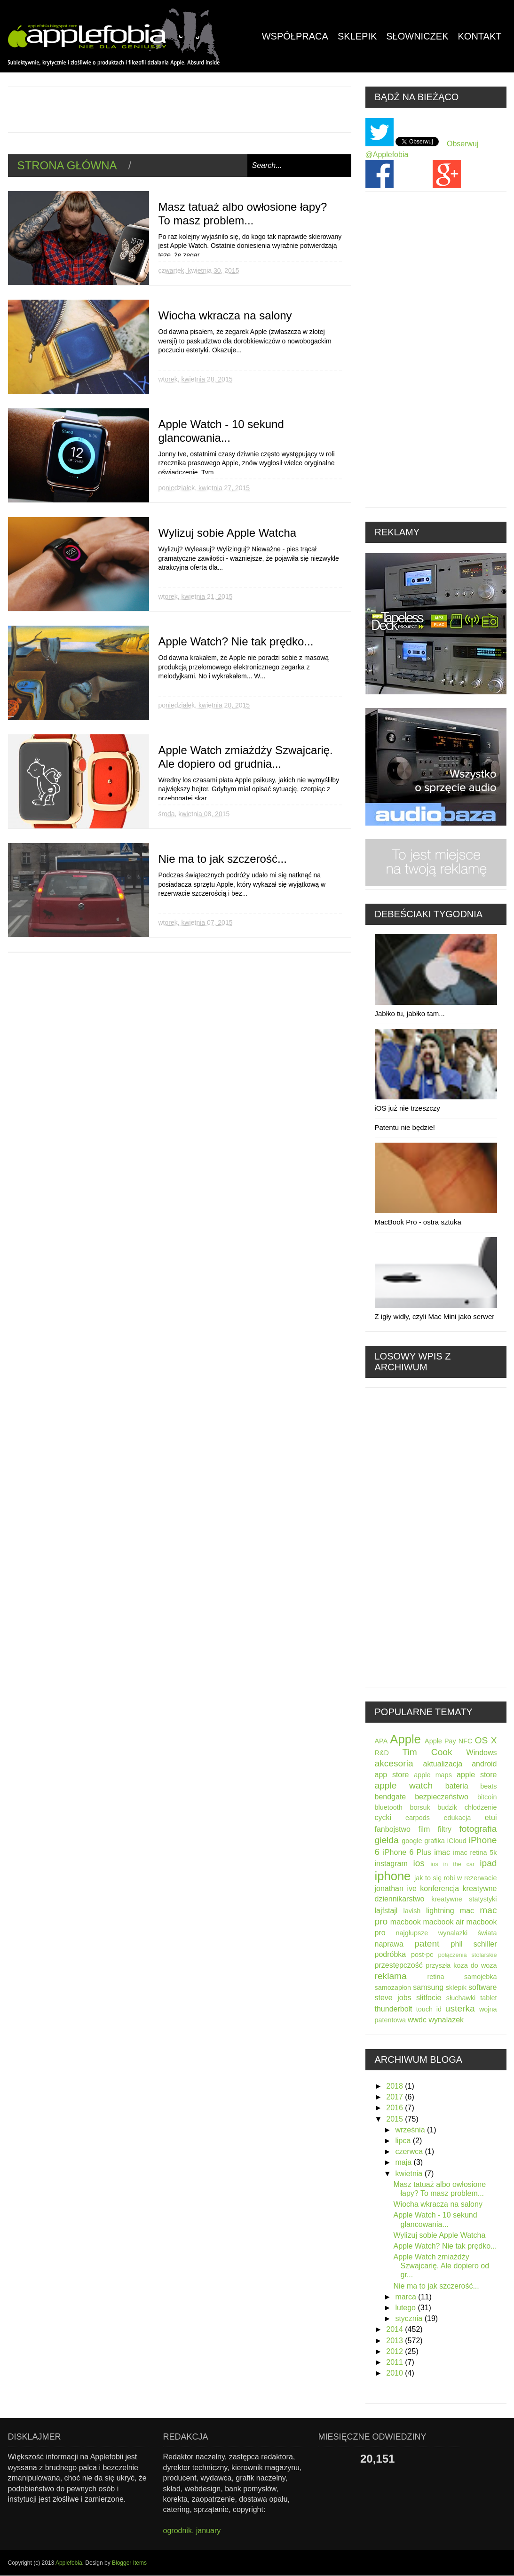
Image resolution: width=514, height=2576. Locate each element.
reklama (391, 1976)
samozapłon (393, 1987)
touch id (429, 2009)
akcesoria (394, 1763)
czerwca (410, 2151)
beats (488, 1786)
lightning (440, 1911)
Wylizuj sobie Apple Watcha (227, 532)
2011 (395, 2362)
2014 (395, 2329)
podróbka (390, 1954)
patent (426, 1943)
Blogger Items (129, 2563)
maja (404, 2162)
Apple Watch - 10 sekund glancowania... (221, 431)
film (424, 1829)
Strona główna (67, 165)
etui (491, 1817)
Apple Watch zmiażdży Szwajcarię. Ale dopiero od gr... (441, 2266)
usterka (460, 2008)
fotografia (478, 1829)
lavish (412, 1911)
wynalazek (446, 2020)
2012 (395, 2351)
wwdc (417, 2020)
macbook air (443, 1922)
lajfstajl (386, 1911)
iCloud (457, 1841)
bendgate (390, 1797)
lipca (403, 2141)
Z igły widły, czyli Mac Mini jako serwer (435, 1316)
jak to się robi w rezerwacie (455, 1878)
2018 (395, 2086)
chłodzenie (481, 1807)
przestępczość (399, 1965)
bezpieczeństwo (441, 1797)
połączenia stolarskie (467, 1954)
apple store (477, 1775)
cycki (383, 1817)
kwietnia (409, 2174)
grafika (435, 1841)
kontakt (480, 36)
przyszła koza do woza (461, 1965)
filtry (444, 1829)
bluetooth (389, 1807)
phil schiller (474, 1944)
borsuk (420, 1807)
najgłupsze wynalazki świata (446, 1933)
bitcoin (487, 1797)
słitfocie (428, 1998)
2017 (395, 2097)
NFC (466, 1741)
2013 (395, 2341)
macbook (405, 1922)
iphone (393, 1876)
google (412, 1841)
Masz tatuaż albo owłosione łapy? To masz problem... (242, 213)
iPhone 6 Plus (407, 1852)
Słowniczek (417, 36)
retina (435, 1976)
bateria (456, 1786)
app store (392, 1775)
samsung (428, 1987)
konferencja (439, 1888)
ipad (488, 1863)
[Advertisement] (179, 108)
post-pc (422, 1954)
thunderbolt (393, 2009)
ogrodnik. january (192, 2531)
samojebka (480, 1976)
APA (381, 1741)
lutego (406, 2308)
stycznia (409, 2318)
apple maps (433, 1775)
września (411, 2130)
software (482, 1987)
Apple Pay (440, 1741)
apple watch (404, 1785)
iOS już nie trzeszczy (407, 1108)
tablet (488, 1998)
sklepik (456, 1987)
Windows (482, 1753)
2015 (395, 2119)
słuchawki (460, 1998)
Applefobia (68, 2563)
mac (467, 1911)
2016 (395, 2108)
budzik (447, 1807)
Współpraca (295, 36)
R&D (382, 1753)
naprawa (389, 1944)
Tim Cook (427, 1752)
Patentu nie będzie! (405, 1127)
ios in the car (452, 1864)
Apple (405, 1739)
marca (406, 2297)
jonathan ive (396, 1888)
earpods (417, 1817)
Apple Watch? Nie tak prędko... (236, 641)
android (484, 1764)
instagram (391, 1864)
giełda (387, 1840)
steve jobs (393, 1998)
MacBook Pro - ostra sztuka (418, 1222)
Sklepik (357, 36)
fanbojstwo (393, 1829)
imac (442, 1852)
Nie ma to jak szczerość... (222, 858)
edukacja (457, 1817)
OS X (486, 1740)
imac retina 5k (475, 1852)
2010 (395, 2373)
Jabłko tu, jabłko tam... (410, 1014)
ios (419, 1863)
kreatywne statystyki (464, 1899)
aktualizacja (443, 1764)
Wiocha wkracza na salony (225, 315)
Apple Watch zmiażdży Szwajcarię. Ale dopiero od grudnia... (245, 757)
